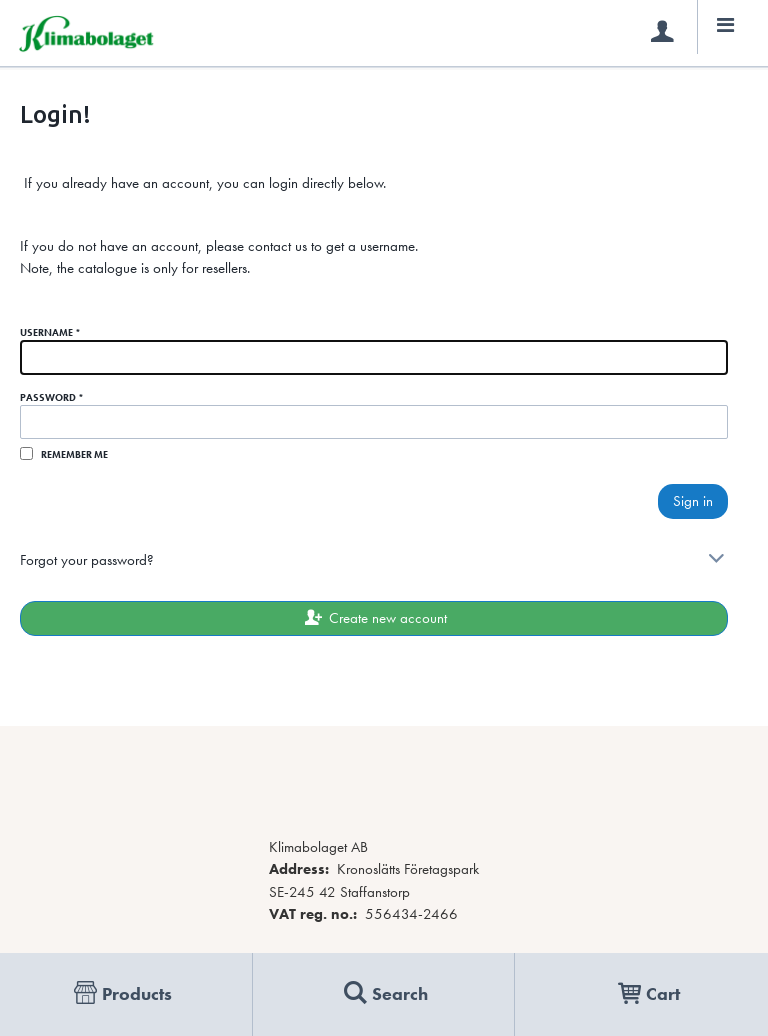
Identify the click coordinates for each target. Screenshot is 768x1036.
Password (52, 397)
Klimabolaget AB (318, 847)
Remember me (74, 454)
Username (50, 332)
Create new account (374, 618)
